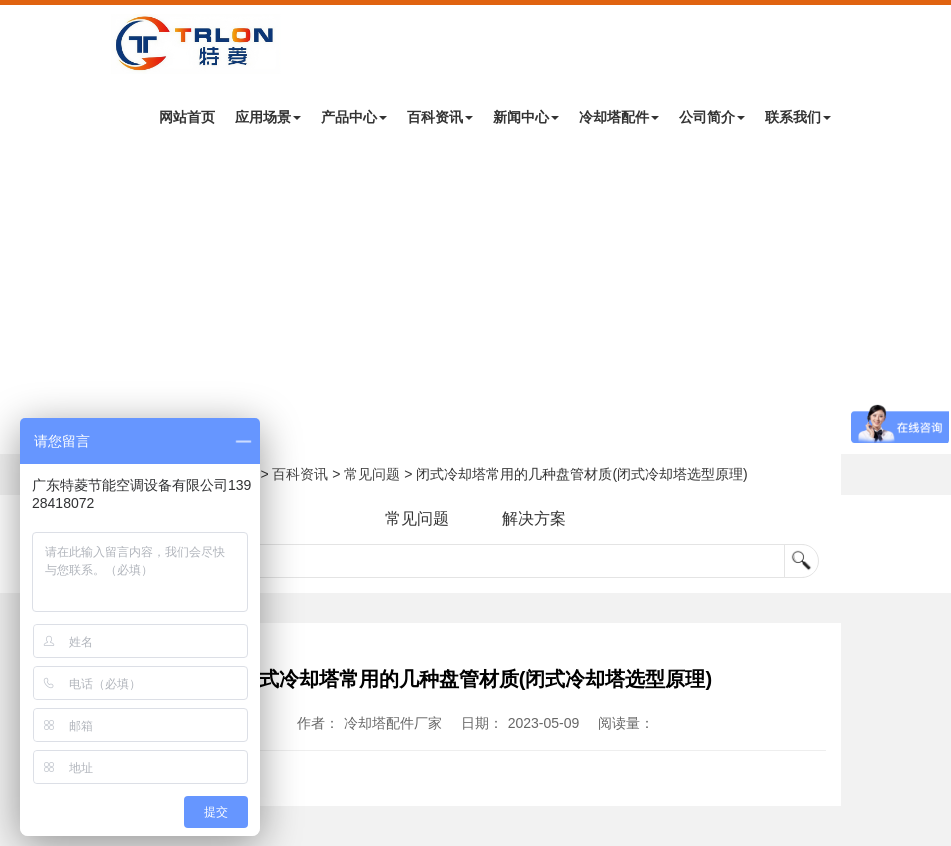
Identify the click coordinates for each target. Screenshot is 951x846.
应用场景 (268, 117)
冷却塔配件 (619, 117)
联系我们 (798, 117)
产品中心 (354, 117)
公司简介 (712, 117)
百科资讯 (440, 117)
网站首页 (187, 117)
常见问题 (372, 474)
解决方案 (534, 518)
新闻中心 (526, 117)
